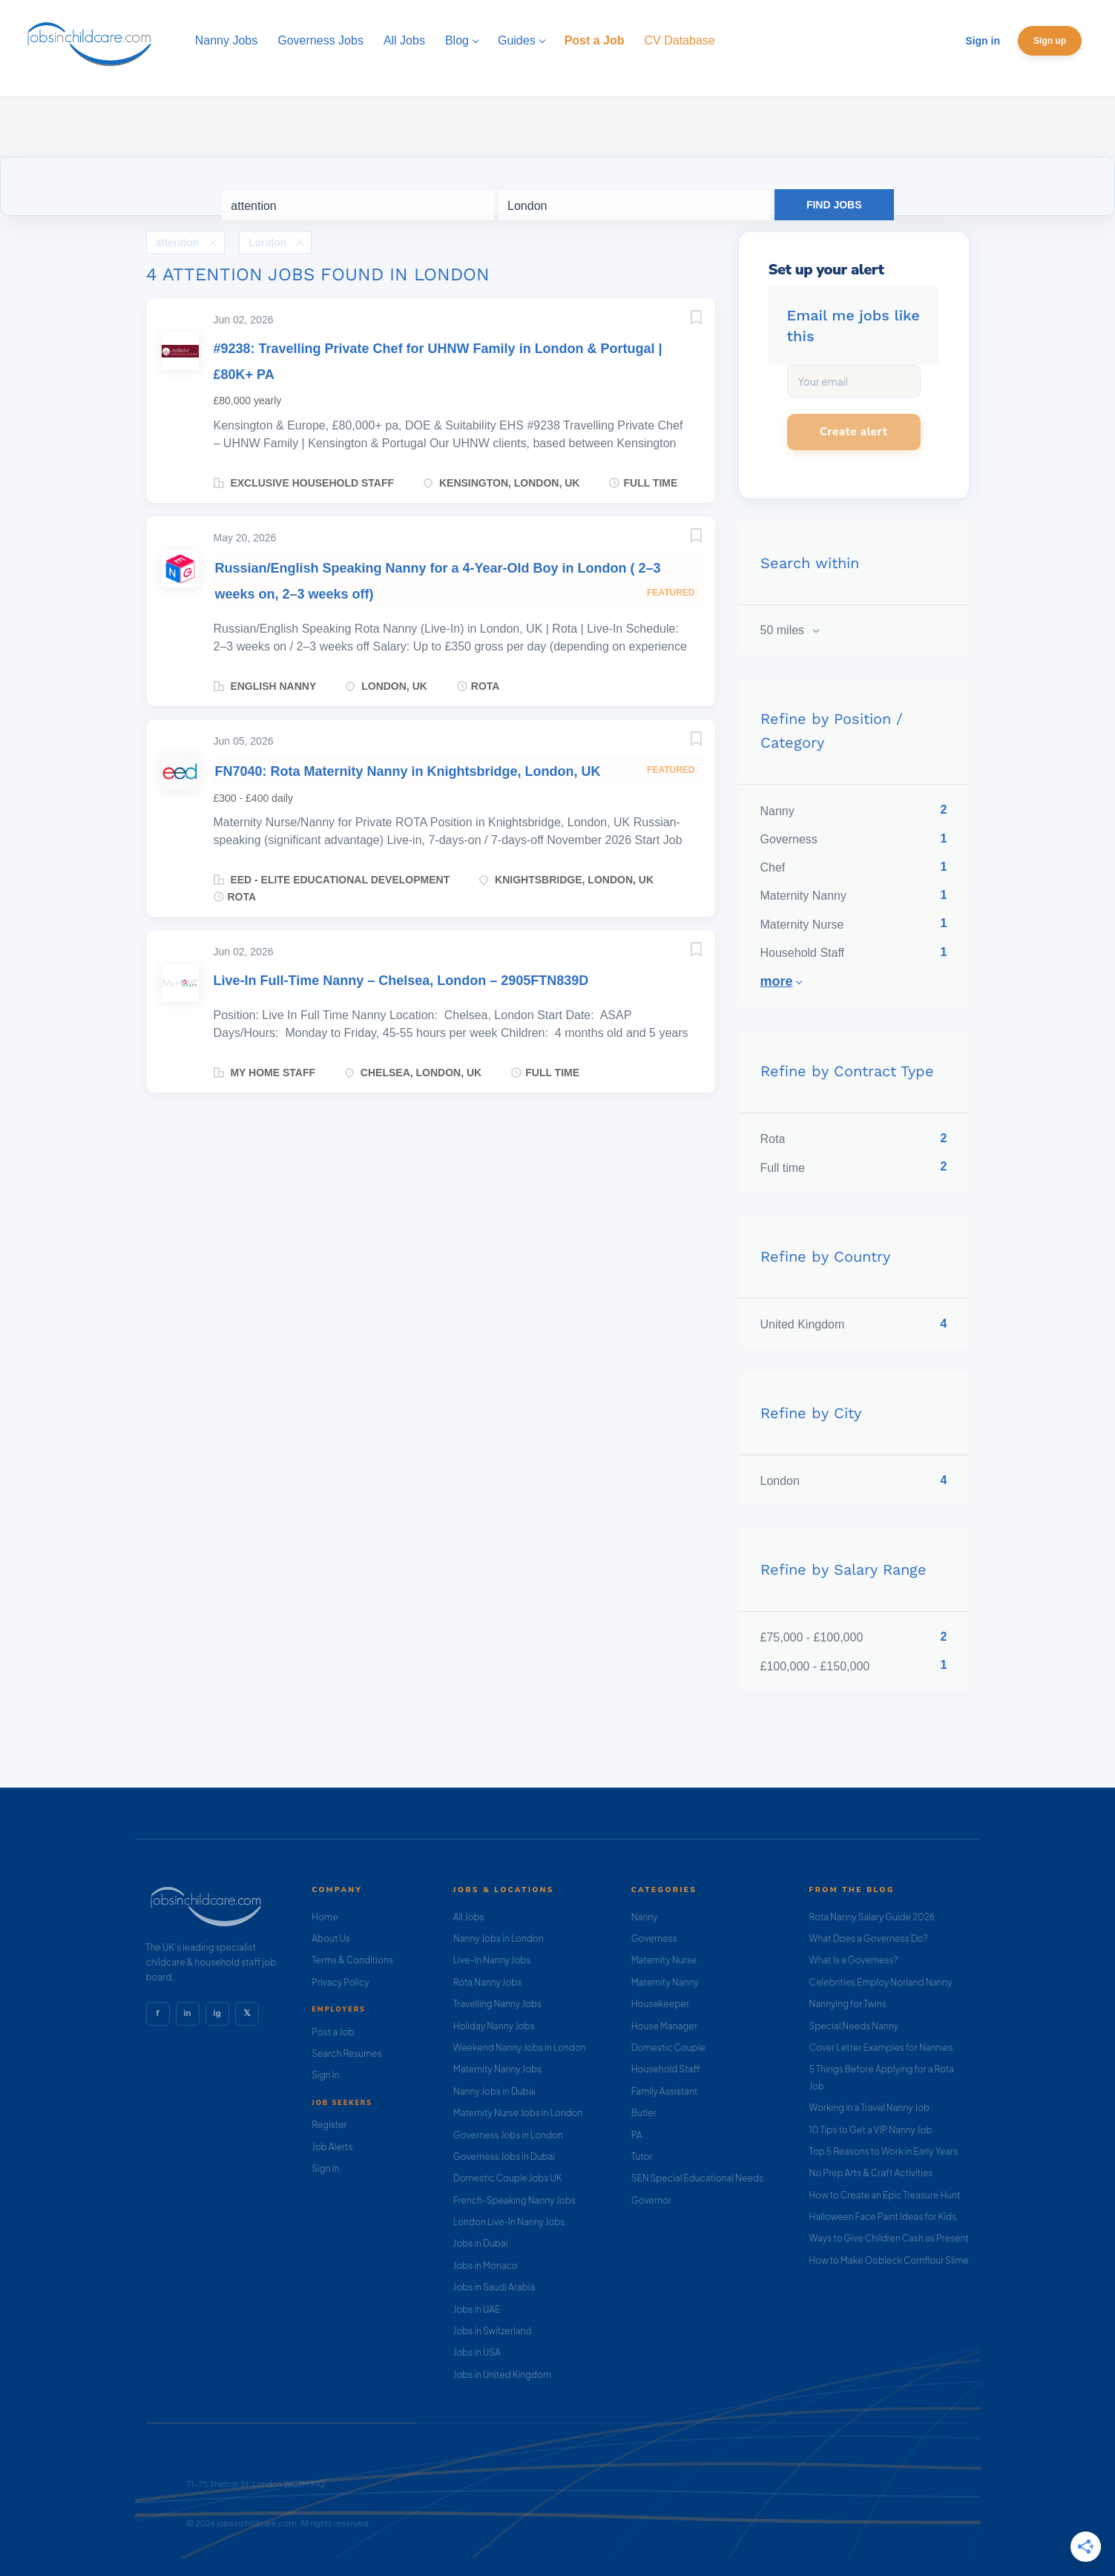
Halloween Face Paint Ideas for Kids (883, 2216)
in (187, 2013)
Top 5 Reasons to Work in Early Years (883, 2151)
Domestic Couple (668, 2047)
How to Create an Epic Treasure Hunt (885, 2195)
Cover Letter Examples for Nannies (881, 2047)
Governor (651, 2200)
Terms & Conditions (352, 1960)
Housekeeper (660, 2003)
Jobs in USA (477, 2352)
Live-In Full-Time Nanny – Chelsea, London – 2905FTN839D (401, 980)
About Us (331, 1938)
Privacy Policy (340, 1982)
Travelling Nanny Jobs (497, 2003)
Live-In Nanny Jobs (492, 1960)
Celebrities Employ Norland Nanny (881, 1982)
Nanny (644, 1917)
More (776, 981)
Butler (644, 2112)
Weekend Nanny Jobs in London (519, 2047)
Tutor (642, 2156)
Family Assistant (664, 2091)
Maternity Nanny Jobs (497, 2069)
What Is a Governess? (853, 1960)
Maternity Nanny (665, 1982)
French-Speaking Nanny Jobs (514, 2200)
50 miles (784, 630)
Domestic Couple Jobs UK (507, 2178)
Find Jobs (834, 205)
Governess (654, 1938)
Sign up (1049, 41)
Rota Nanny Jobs (487, 1982)
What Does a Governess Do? (868, 1938)
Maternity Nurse (664, 1960)
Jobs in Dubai (480, 2243)
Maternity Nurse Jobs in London (518, 2112)
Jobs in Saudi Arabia (494, 2287)
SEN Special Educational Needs (697, 2178)
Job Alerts (332, 2146)
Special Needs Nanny (853, 2026)
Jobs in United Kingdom (502, 2374)
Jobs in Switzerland (492, 2330)
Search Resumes (346, 2053)
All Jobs (468, 1917)
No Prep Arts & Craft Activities (871, 2172)
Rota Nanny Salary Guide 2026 (872, 1917)
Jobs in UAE (476, 2309)
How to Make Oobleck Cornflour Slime (889, 2260)
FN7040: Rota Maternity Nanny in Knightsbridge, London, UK (408, 771)
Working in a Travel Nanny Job (869, 2107)
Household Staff (665, 2069)
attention (178, 242)
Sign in (982, 41)
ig (216, 2013)
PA (636, 2135)
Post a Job (333, 2032)
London (267, 242)
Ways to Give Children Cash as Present (889, 2238)
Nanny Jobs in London (498, 1938)
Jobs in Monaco (485, 2265)
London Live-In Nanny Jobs (509, 2221)
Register (329, 2124)
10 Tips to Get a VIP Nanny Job (871, 2129)
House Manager (664, 2026)
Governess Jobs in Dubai (504, 2156)
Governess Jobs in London (508, 2135)
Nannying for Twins (848, 2003)
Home (325, 1917)
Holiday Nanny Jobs (494, 2026)
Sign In (325, 2075)
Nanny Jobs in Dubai (494, 2091)
